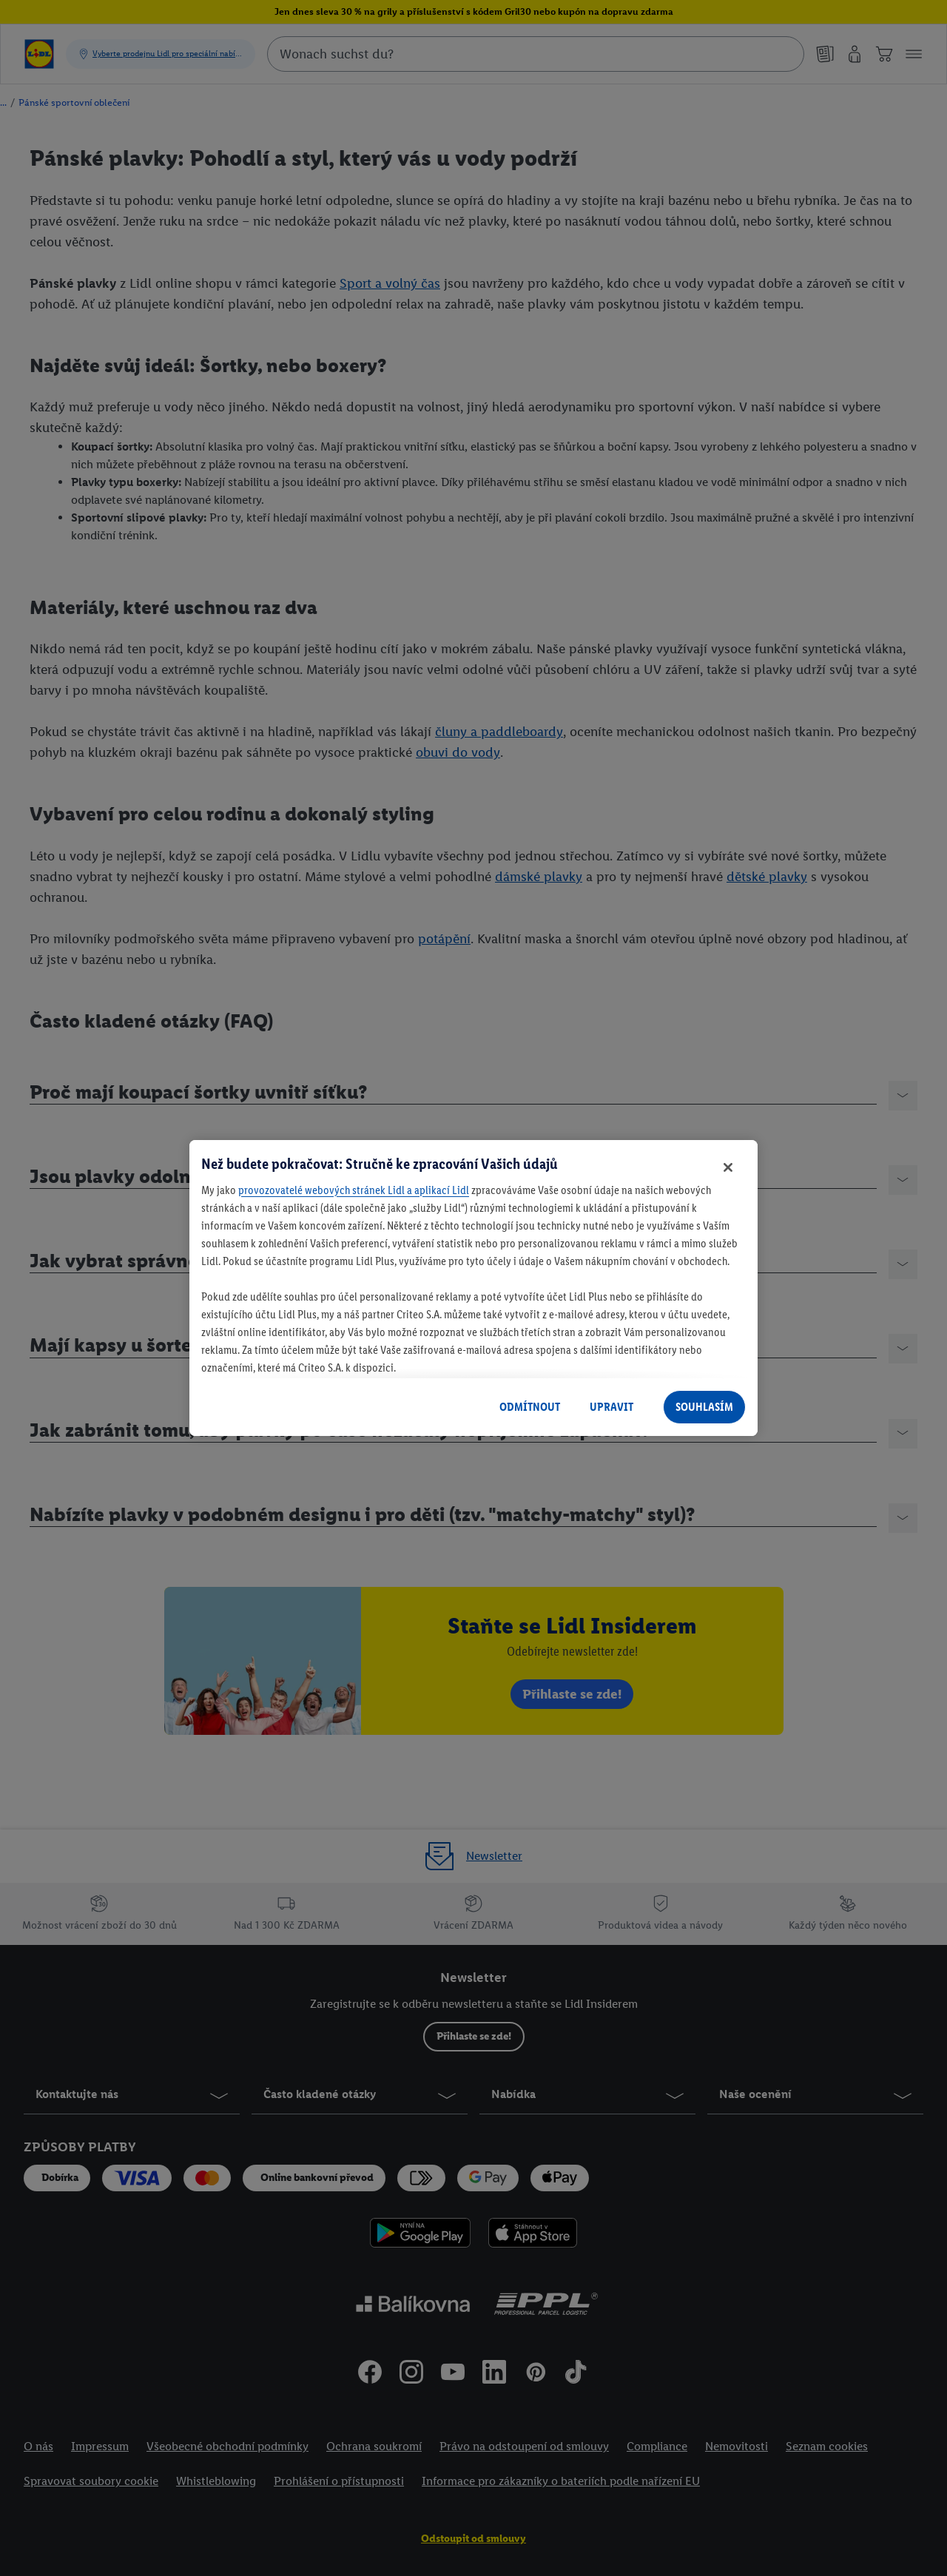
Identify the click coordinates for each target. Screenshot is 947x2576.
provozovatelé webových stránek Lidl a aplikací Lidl (353, 1190)
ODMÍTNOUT (529, 1407)
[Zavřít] (728, 1167)
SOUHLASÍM (704, 1407)
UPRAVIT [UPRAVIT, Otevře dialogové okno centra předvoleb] (611, 1407)
